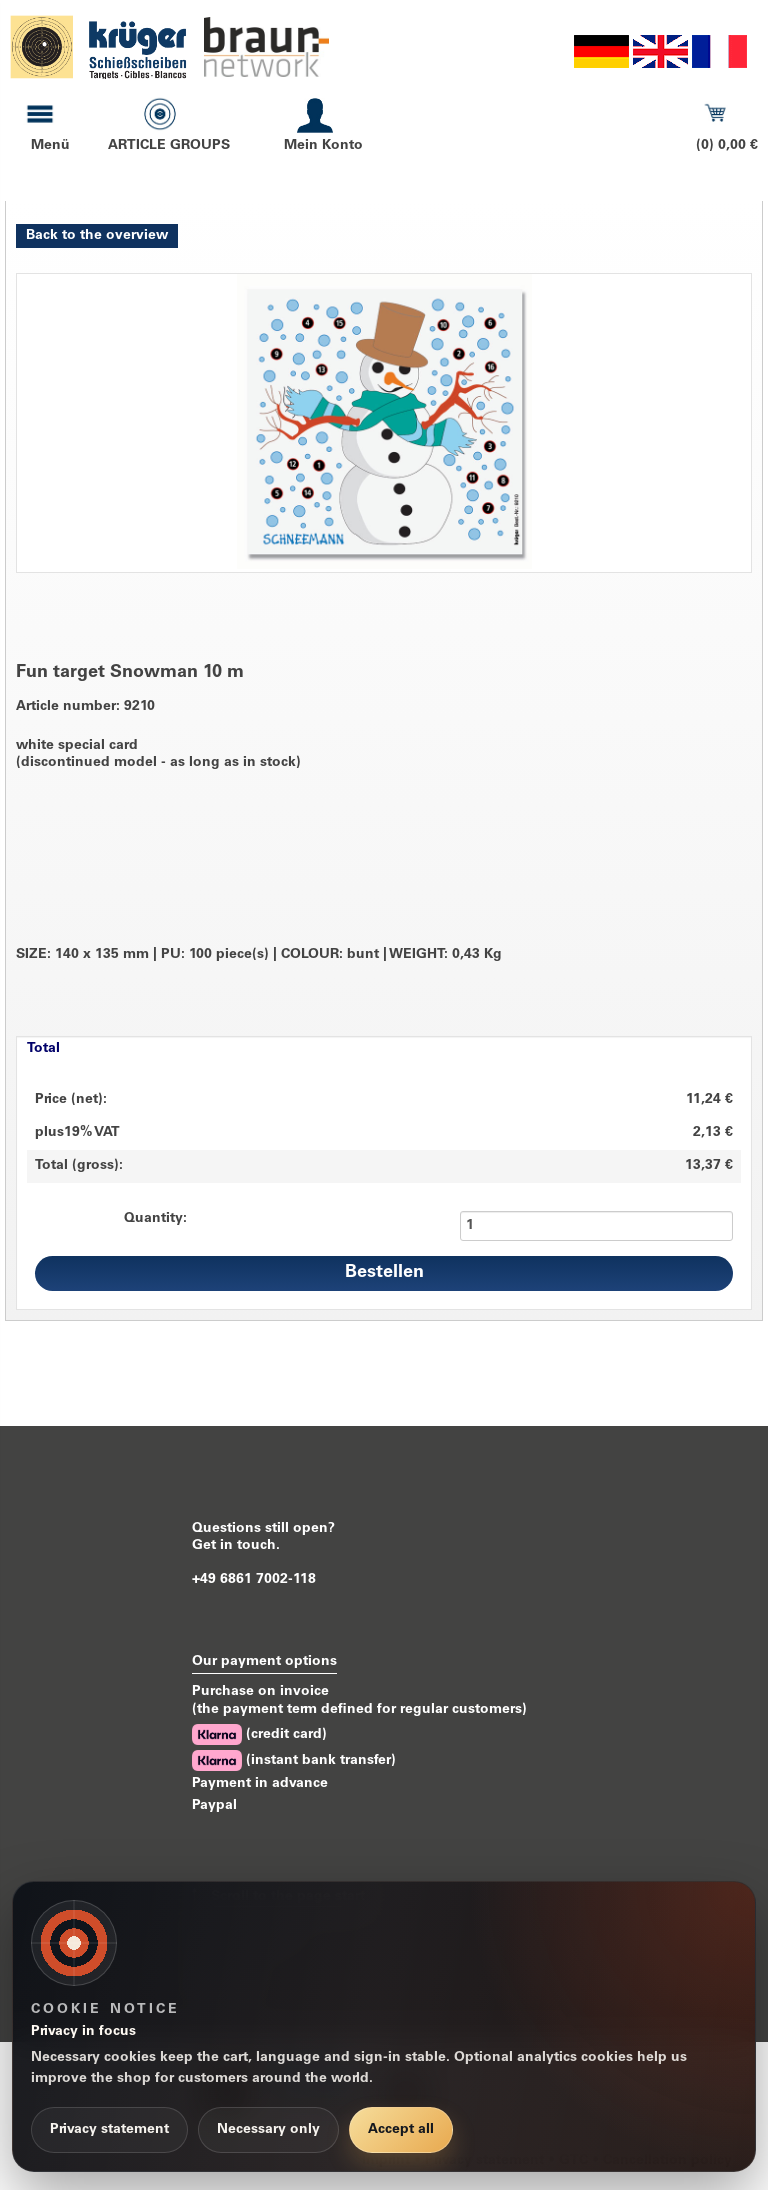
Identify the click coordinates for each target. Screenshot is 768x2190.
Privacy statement (109, 2130)
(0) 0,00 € (727, 146)
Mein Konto (323, 146)
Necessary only (268, 2130)
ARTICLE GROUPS (169, 146)
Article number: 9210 (85, 707)
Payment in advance (260, 1784)
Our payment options (264, 1662)
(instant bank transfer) (294, 1760)
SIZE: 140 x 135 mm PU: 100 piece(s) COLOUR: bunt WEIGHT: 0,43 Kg (259, 955)
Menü (50, 146)
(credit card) (259, 1734)
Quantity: (155, 1219)
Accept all (401, 2130)
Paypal (214, 1806)
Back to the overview (97, 236)
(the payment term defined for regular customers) (359, 1710)
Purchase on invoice (260, 1692)
